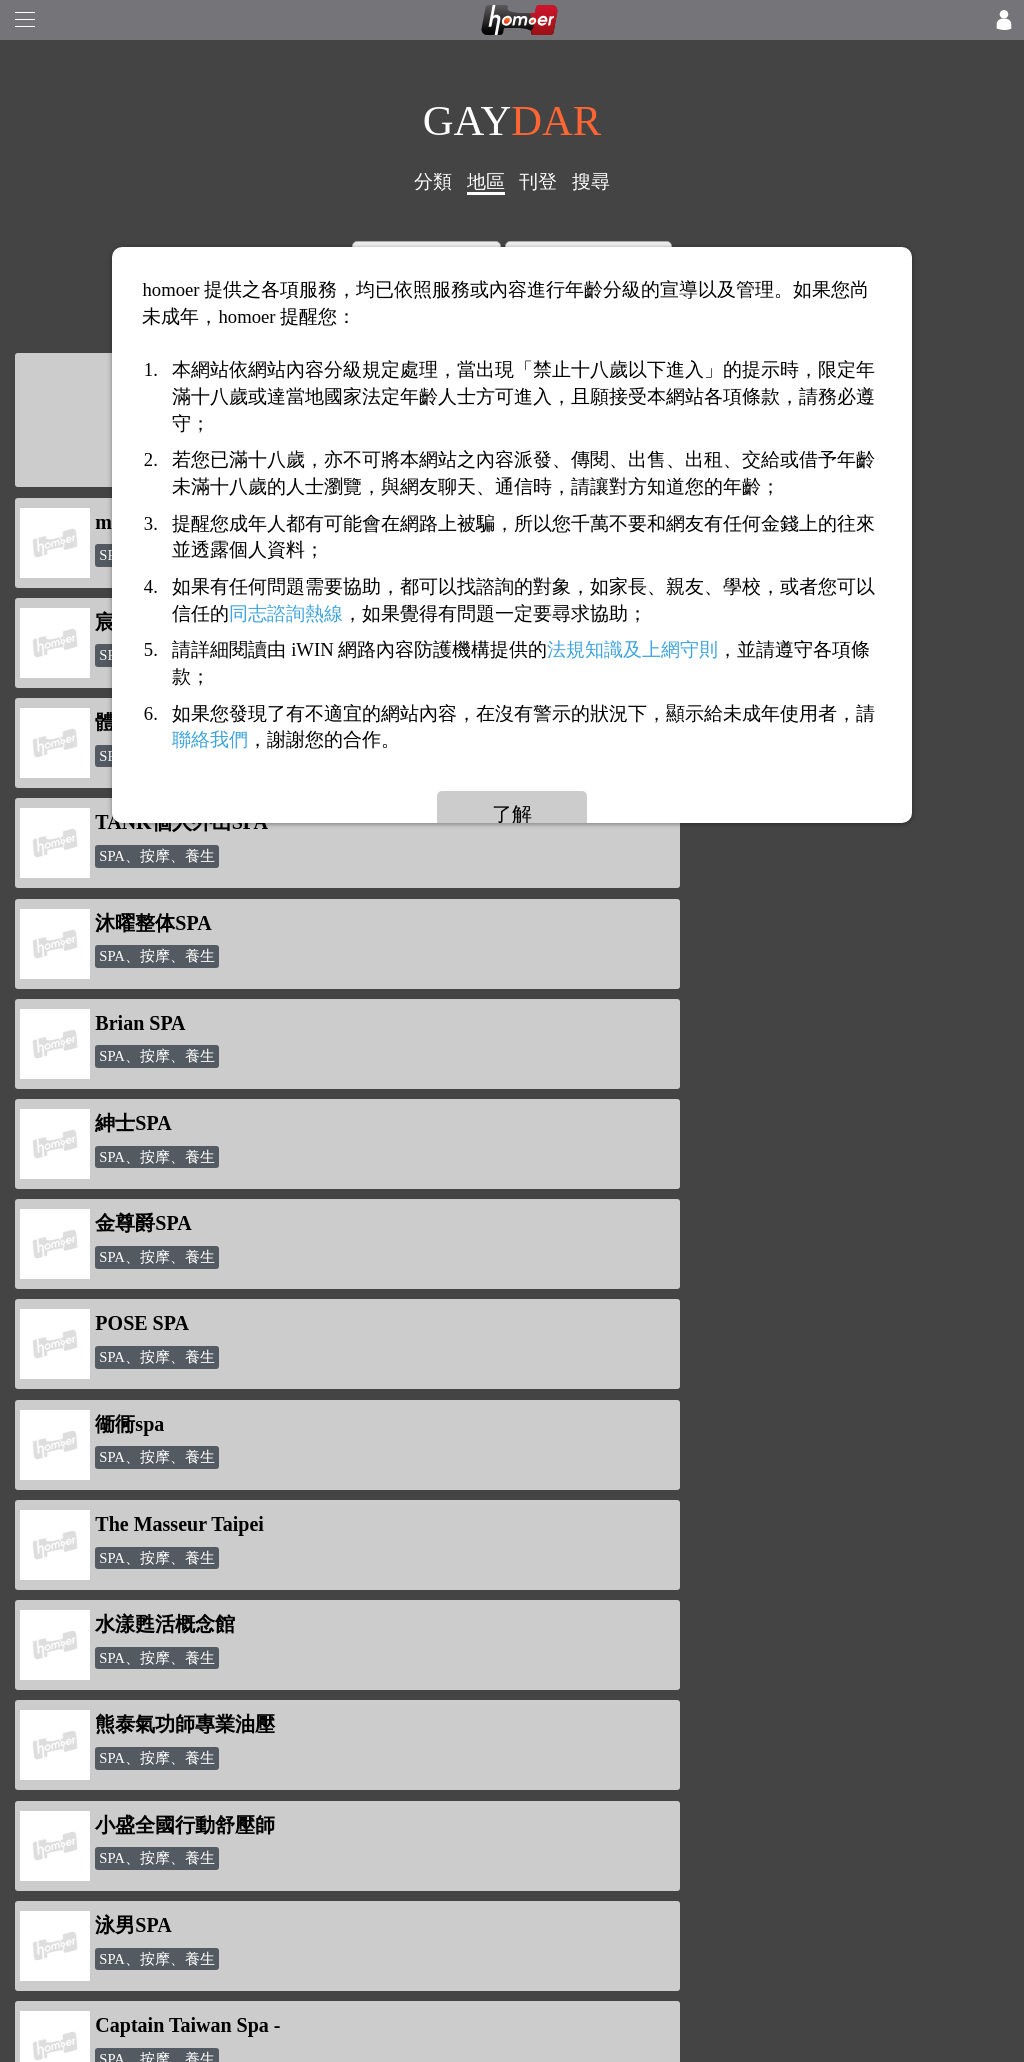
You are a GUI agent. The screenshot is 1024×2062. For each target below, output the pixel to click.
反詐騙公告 (100, 1637)
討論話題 (302, 1731)
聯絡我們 (92, 1940)
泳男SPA (640, 1123)
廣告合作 (92, 1909)
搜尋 (591, 181)
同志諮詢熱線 (286, 613)
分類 (433, 181)
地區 (486, 181)
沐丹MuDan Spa (673, 1223)
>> (630, 1435)
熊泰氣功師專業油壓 (692, 1023)
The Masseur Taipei (686, 923)
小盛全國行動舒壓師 (185, 1123)
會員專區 (302, 1762)
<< (393, 1435)
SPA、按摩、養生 (157, 856)
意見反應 (92, 1878)
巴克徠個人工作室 (682, 1323)
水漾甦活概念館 (165, 1023)
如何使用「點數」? (127, 1668)
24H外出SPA (151, 1323)
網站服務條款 (108, 1846)
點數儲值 (302, 1668)
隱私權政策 (100, 1815)
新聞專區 (302, 1637)
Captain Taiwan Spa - (187, 1223)
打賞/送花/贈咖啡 (120, 1700)
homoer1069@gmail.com (591, 1642)
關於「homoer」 (116, 1784)
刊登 (538, 181)
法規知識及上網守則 (632, 650)
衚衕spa (129, 923)
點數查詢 (302, 1700)
